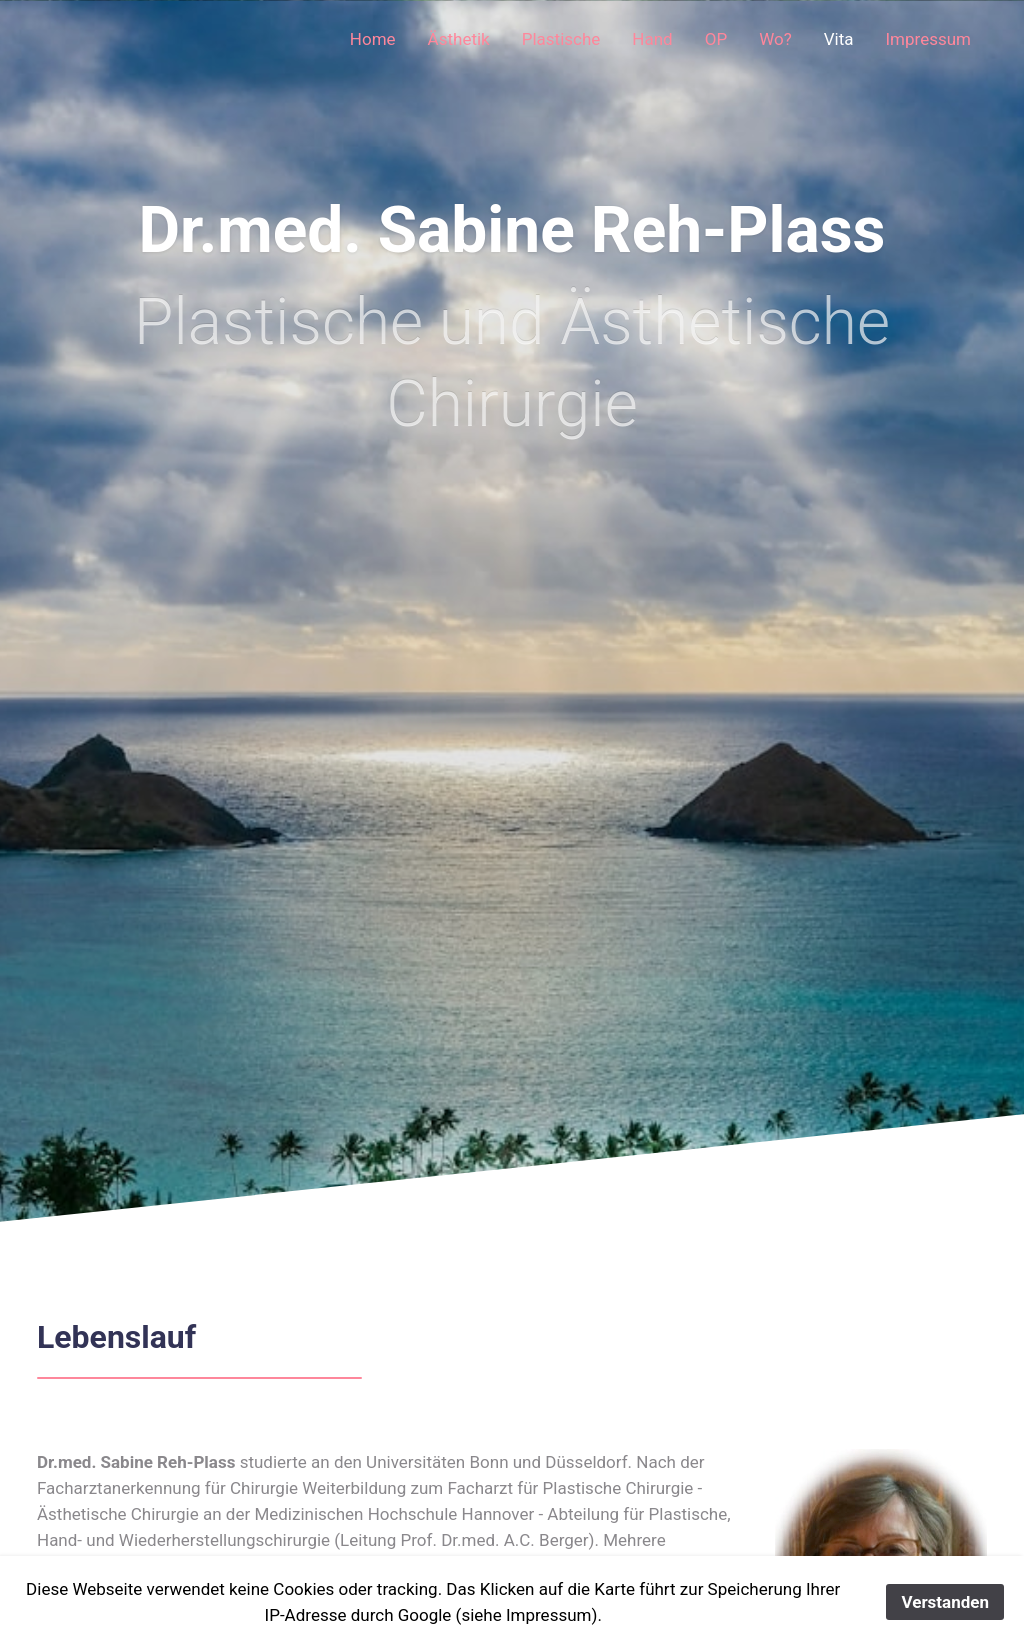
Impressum (928, 39)
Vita (839, 39)
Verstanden (945, 1602)
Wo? (775, 39)
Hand (652, 39)
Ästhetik (459, 39)
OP (716, 39)
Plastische (561, 39)
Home (373, 39)
